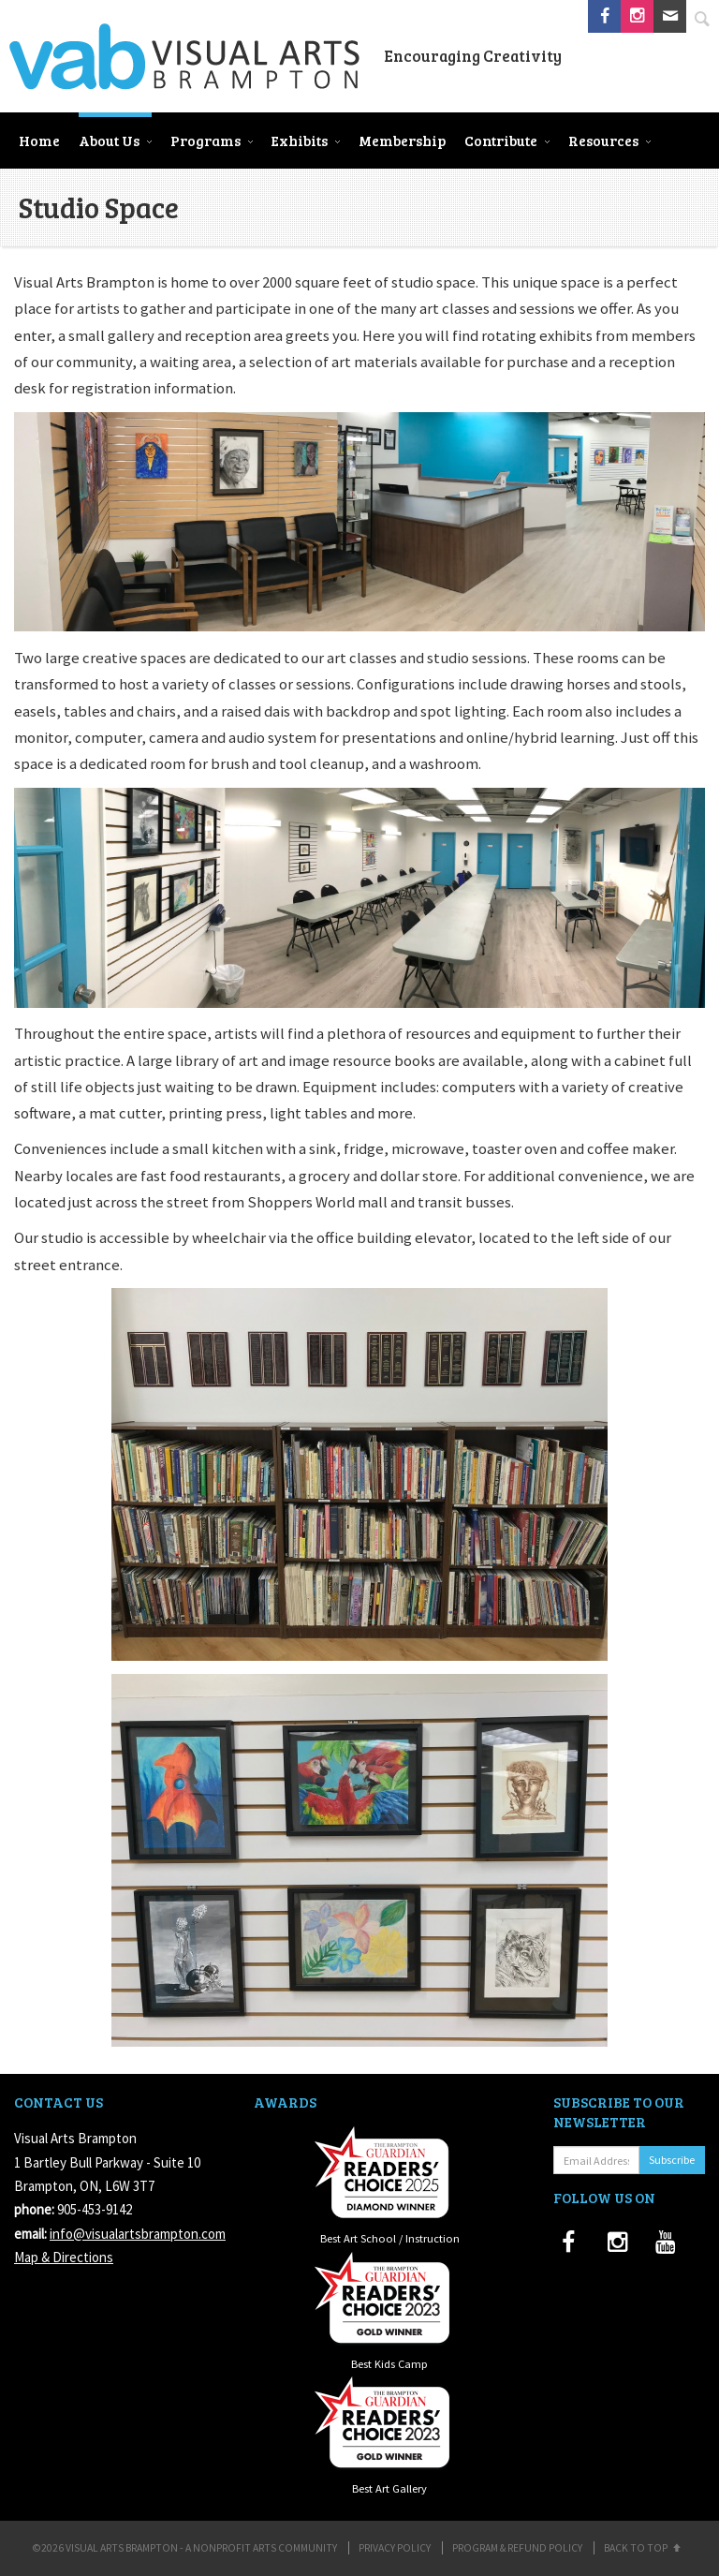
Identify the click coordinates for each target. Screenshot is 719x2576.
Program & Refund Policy (517, 2547)
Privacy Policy (395, 2547)
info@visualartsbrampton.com (138, 2234)
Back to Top (644, 2547)
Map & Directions (63, 2257)
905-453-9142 (94, 2209)
